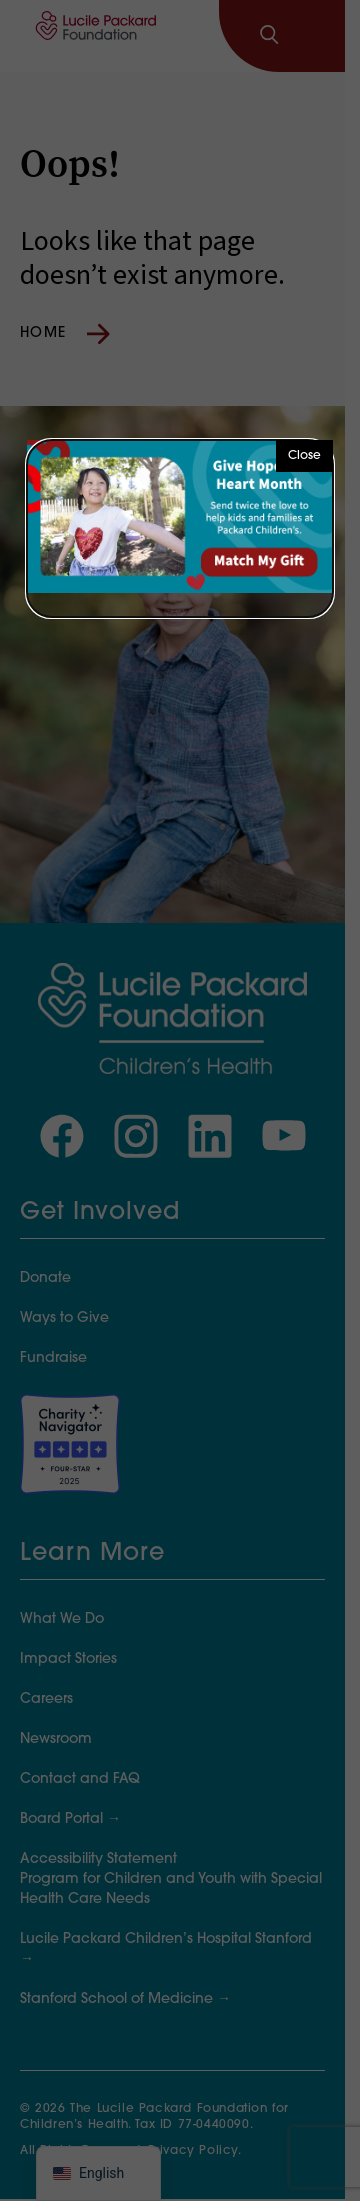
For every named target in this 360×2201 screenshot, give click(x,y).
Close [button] (304, 456)
